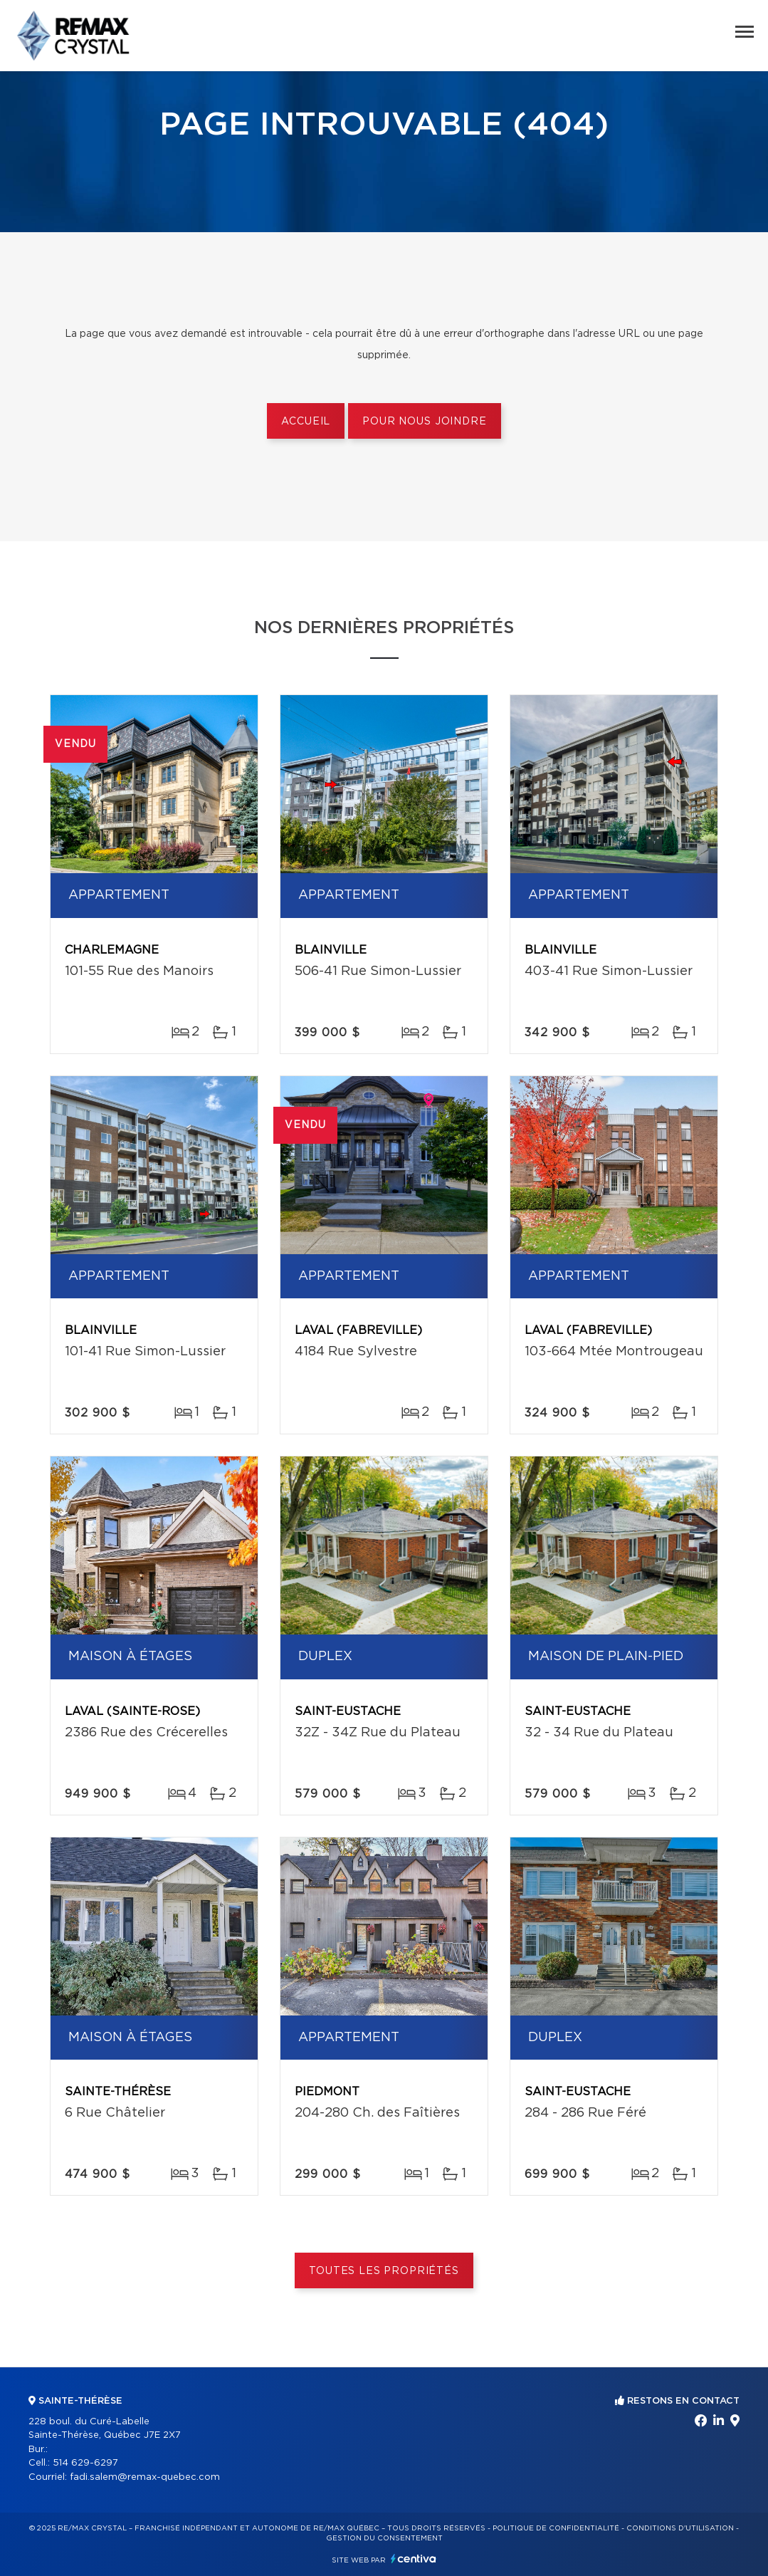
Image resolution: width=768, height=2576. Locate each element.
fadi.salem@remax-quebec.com (145, 2477)
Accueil (305, 422)
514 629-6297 (85, 2463)
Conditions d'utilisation (680, 2528)
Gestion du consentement (384, 2538)
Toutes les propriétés (384, 2271)
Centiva (413, 2558)
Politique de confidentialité (556, 2528)
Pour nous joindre (424, 422)
